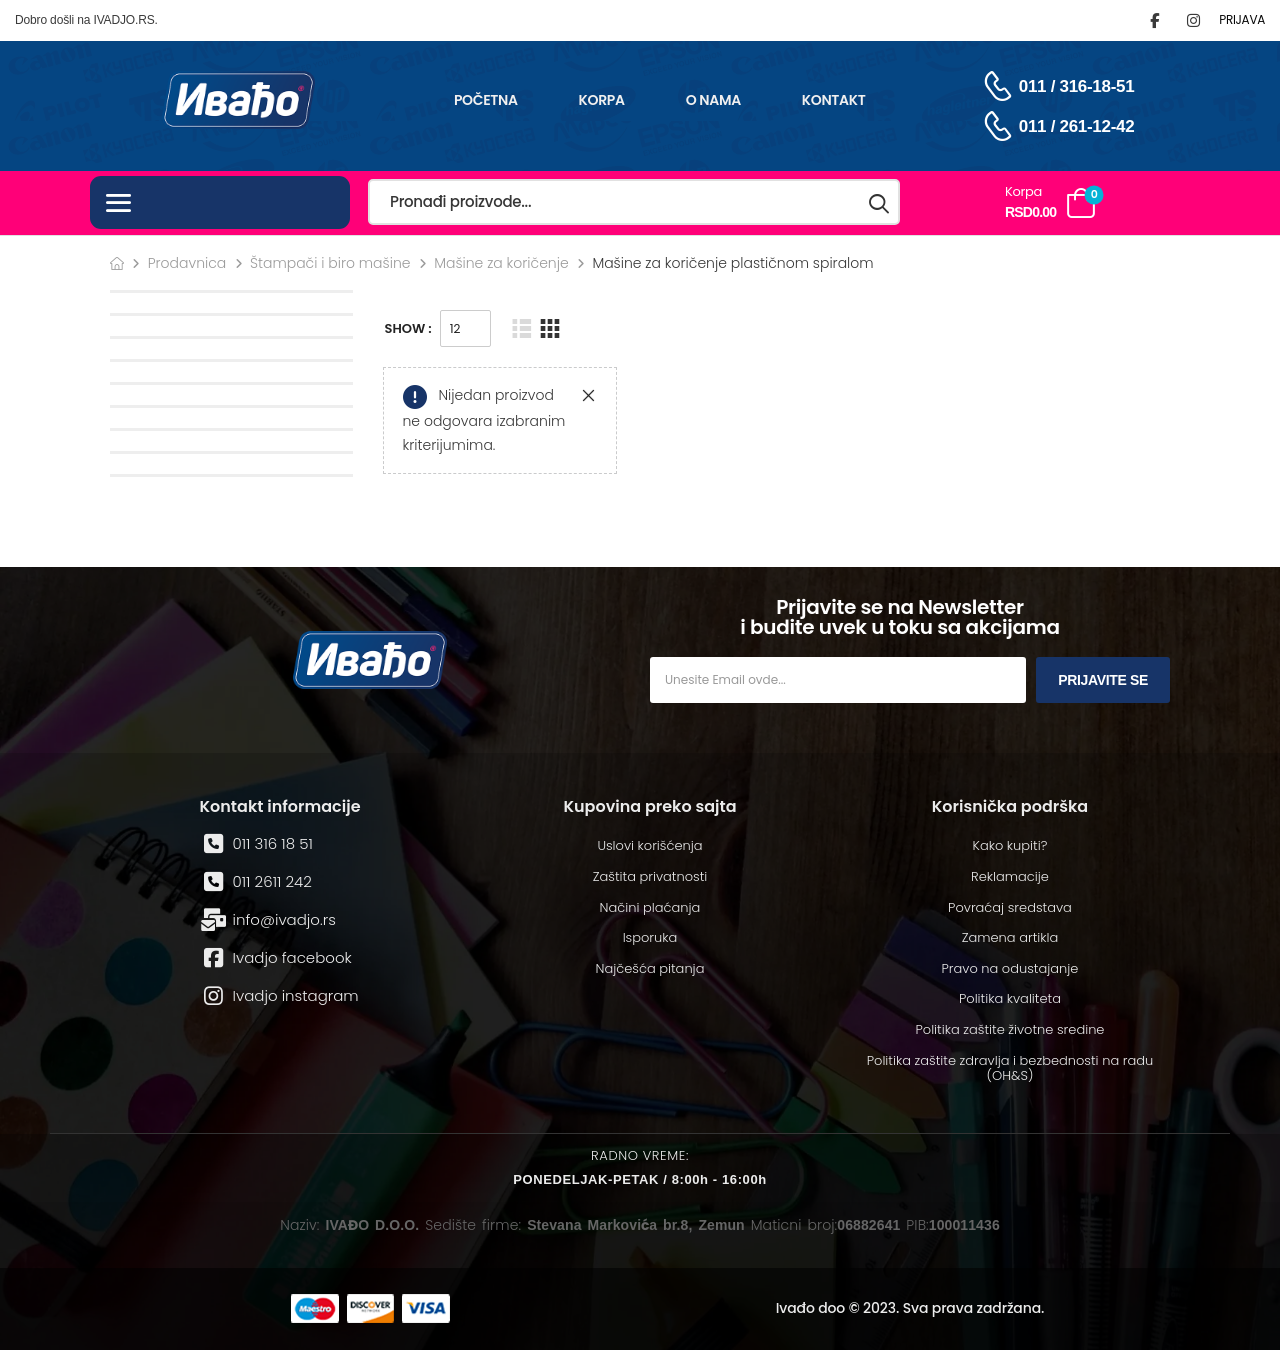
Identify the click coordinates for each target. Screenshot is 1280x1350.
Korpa (602, 100)
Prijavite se (1103, 680)
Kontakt (834, 100)
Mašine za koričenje (501, 263)
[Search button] (880, 202)
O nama (713, 100)
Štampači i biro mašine (330, 263)
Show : (408, 328)
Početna (486, 100)
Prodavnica (187, 263)
